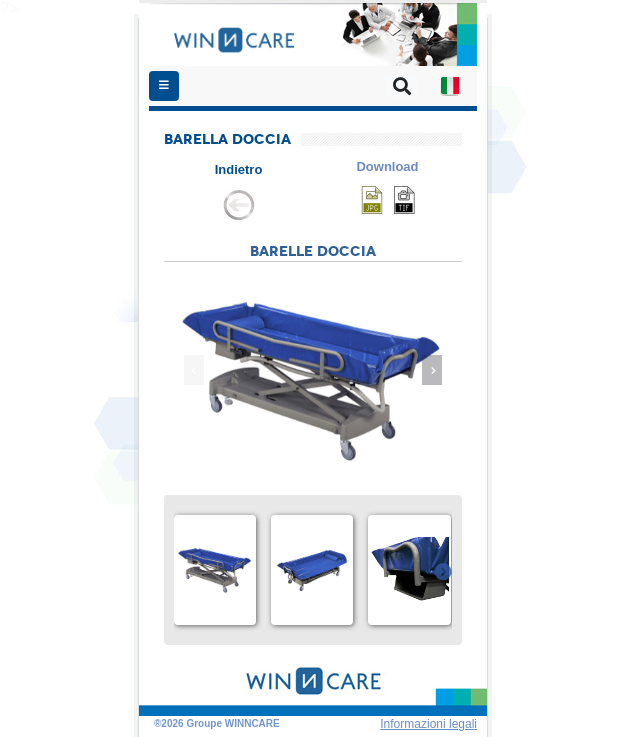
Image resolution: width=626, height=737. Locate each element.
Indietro (239, 169)
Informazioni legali (428, 724)
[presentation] (194, 370)
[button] (450, 86)
